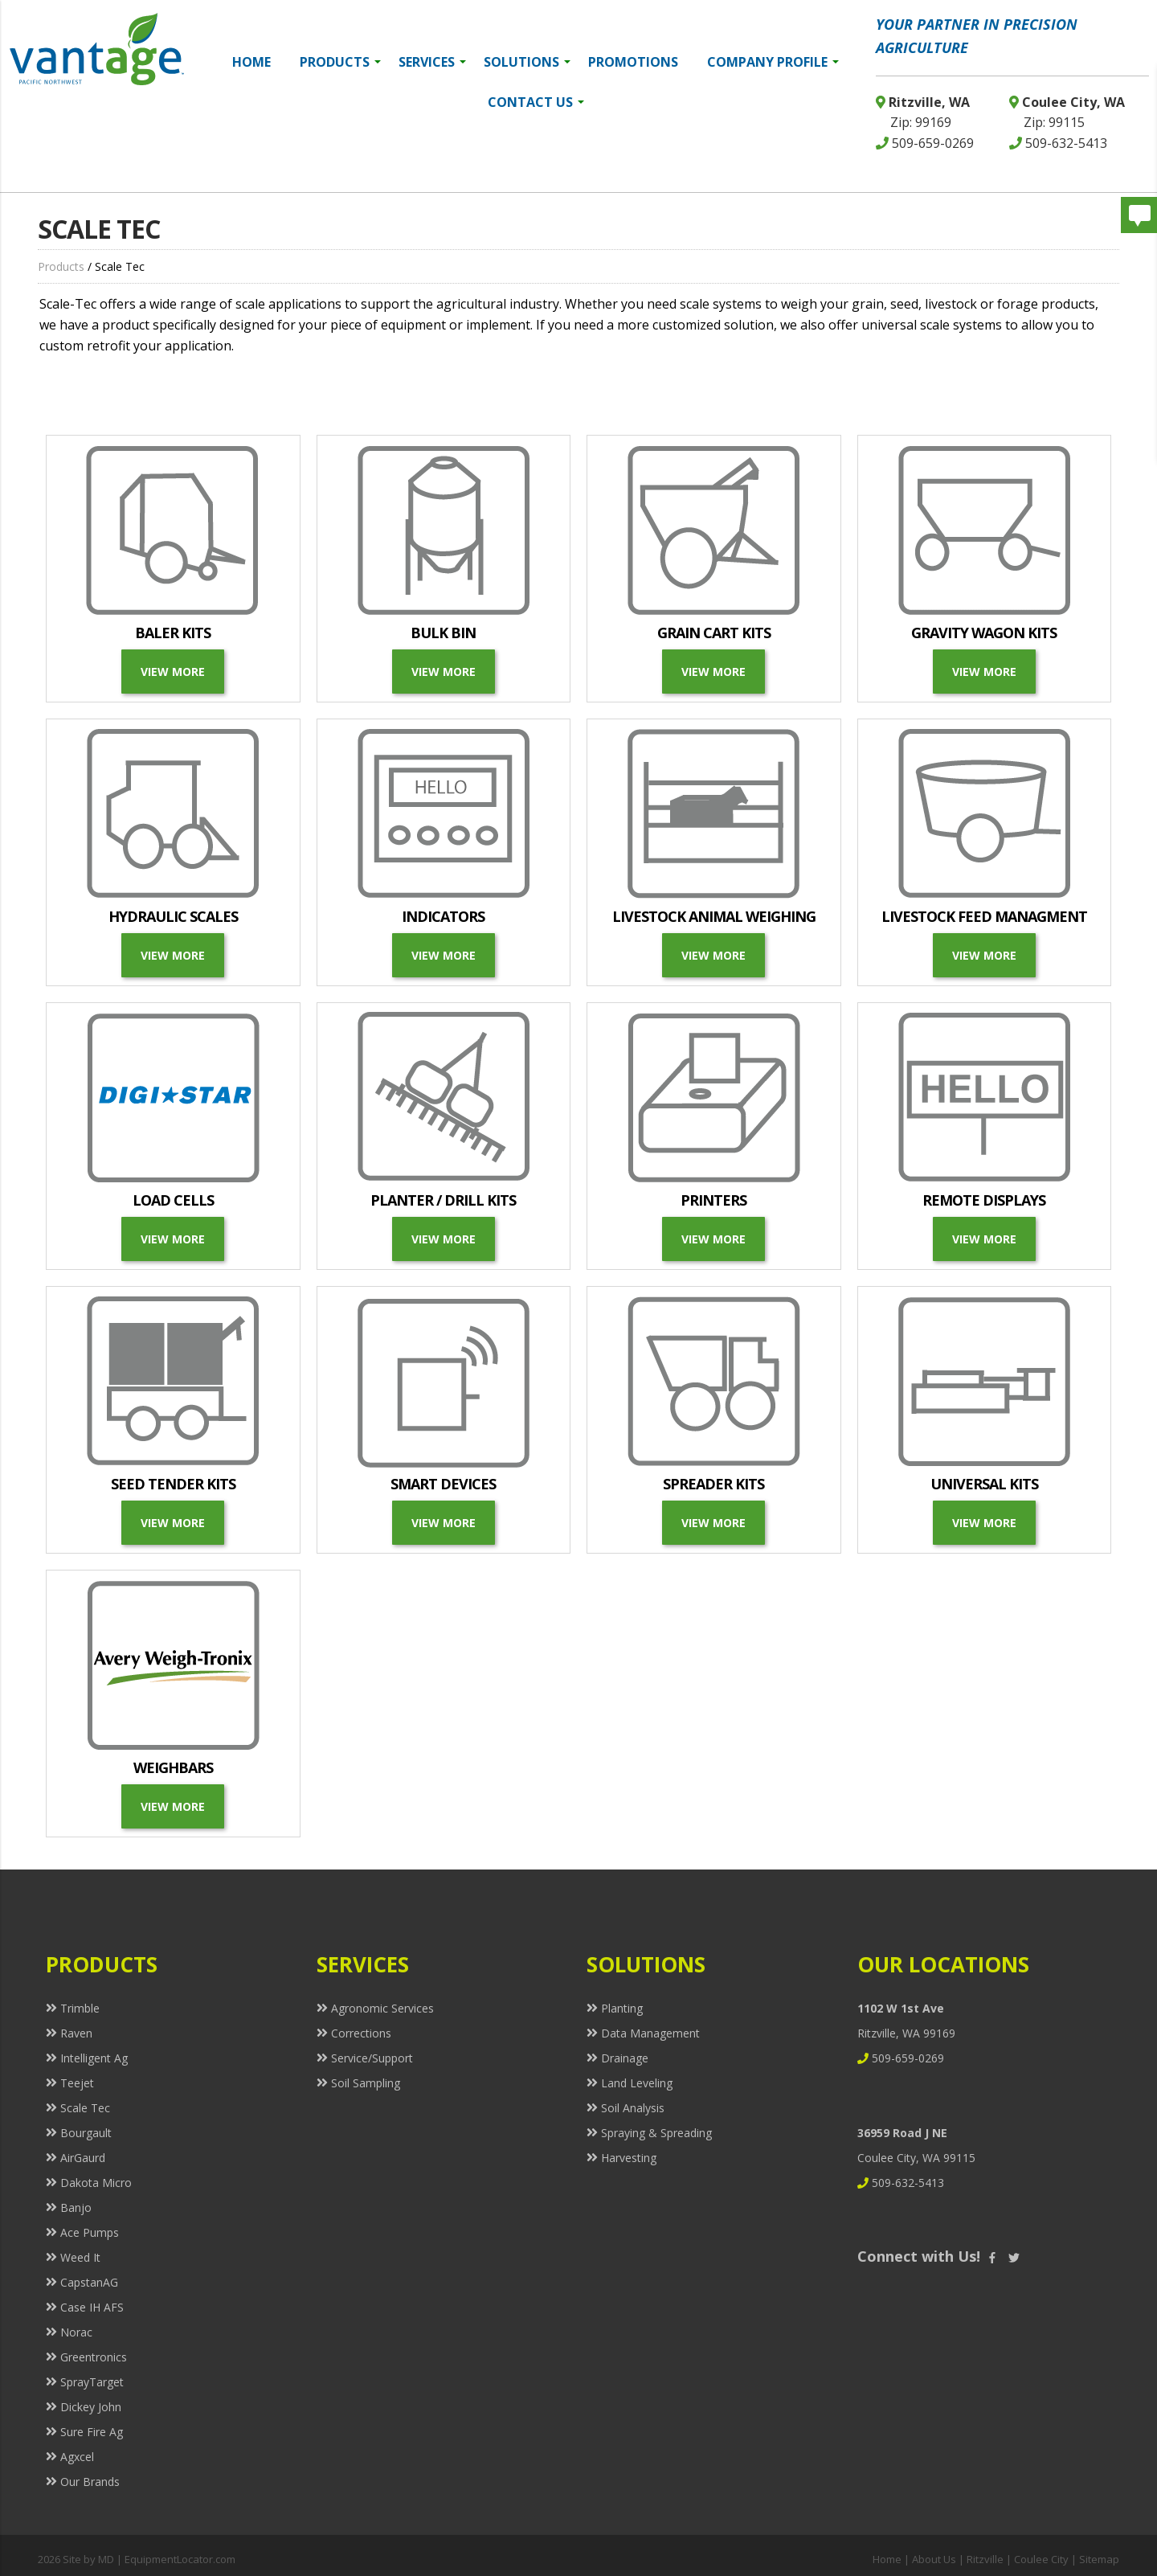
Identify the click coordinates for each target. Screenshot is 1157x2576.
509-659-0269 (925, 143)
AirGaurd (82, 2157)
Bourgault (86, 2132)
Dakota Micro (96, 2182)
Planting (622, 2008)
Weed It (80, 2257)
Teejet (77, 2083)
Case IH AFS (92, 2307)
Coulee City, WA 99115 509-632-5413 (916, 2157)
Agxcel (77, 2456)
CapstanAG (89, 2282)
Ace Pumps (89, 2232)
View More (173, 671)
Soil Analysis (632, 2107)
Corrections (361, 2033)
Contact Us (536, 102)
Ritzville (985, 2559)
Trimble (80, 2008)
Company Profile (773, 62)
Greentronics (93, 2357)
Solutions (527, 62)
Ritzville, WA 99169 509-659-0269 (906, 2033)
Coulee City (1041, 2559)
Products (340, 62)
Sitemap (1099, 2559)
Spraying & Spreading (656, 2132)
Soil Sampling (365, 2083)
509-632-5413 (1058, 143)
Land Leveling (637, 2083)
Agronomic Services (382, 2008)
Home (251, 62)
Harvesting (628, 2157)
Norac (76, 2332)
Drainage (624, 2058)
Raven (76, 2033)
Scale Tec (85, 2107)
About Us (934, 2559)
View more (984, 955)
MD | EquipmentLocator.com (166, 2559)
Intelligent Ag (94, 2058)
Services (432, 62)
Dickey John (90, 2406)
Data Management (650, 2033)
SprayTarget (92, 2382)
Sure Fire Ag (91, 2431)
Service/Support (372, 2058)
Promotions (633, 62)
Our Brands (90, 2481)
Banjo (76, 2207)
